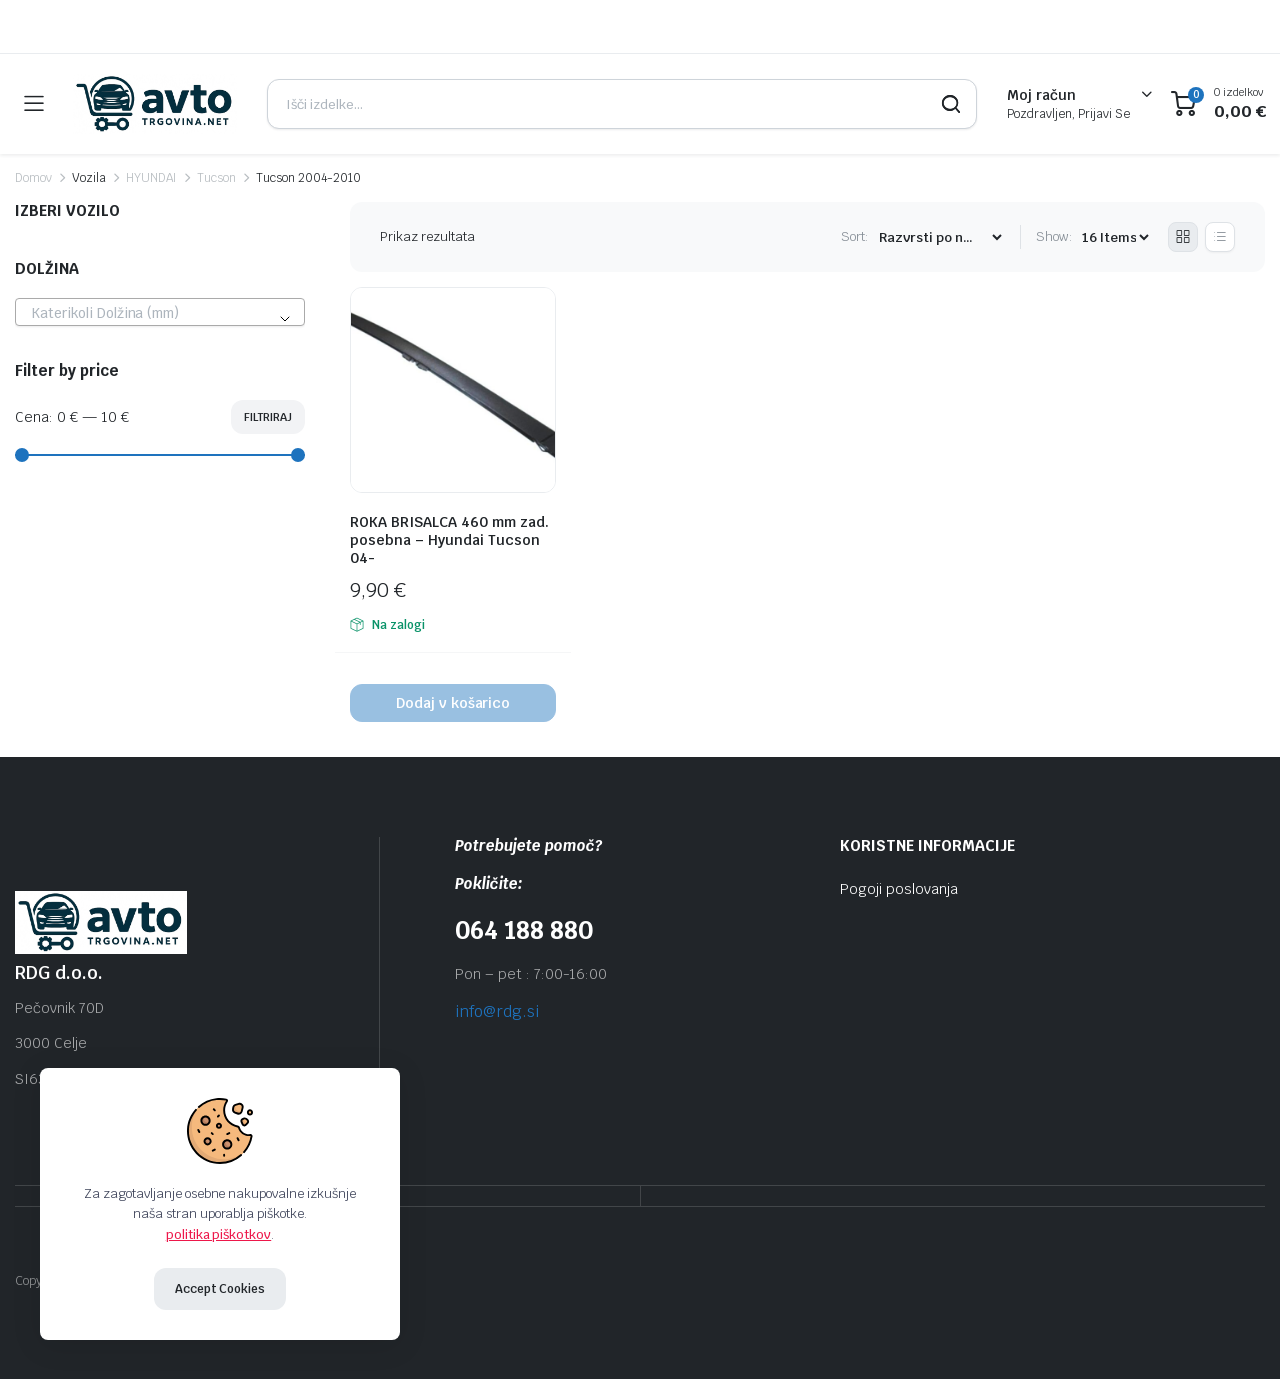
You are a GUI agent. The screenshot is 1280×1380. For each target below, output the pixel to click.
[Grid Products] (1183, 237)
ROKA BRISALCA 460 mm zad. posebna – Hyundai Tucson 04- (449, 540)
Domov (33, 178)
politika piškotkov (218, 1234)
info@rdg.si (497, 1011)
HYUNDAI (152, 178)
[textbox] (160, 313)
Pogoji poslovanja (899, 889)
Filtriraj (268, 417)
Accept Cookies (220, 1289)
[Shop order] (940, 237)
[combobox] (160, 312)
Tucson (216, 178)
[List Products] (1220, 237)
